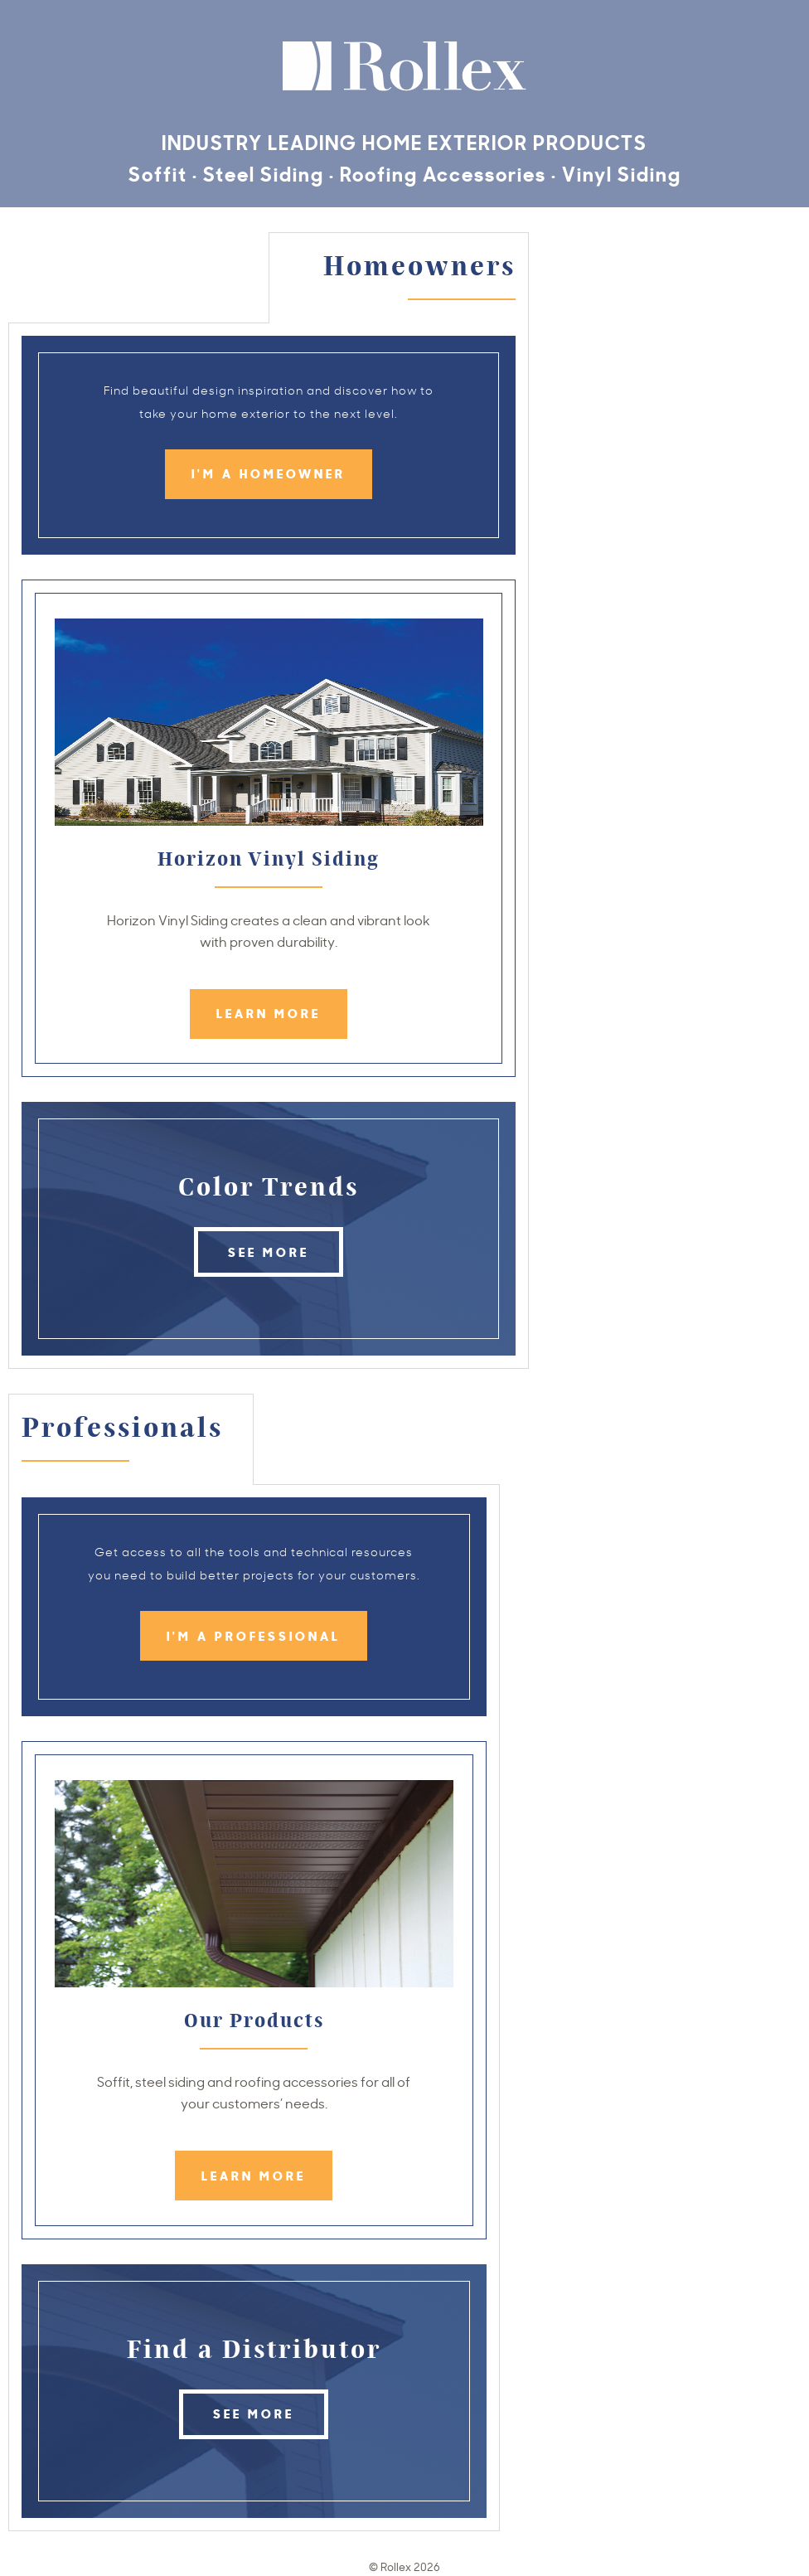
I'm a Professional (254, 1636)
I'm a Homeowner (268, 473)
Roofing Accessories (443, 172)
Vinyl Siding (621, 172)
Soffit (157, 172)
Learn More (268, 1013)
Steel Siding (263, 172)
